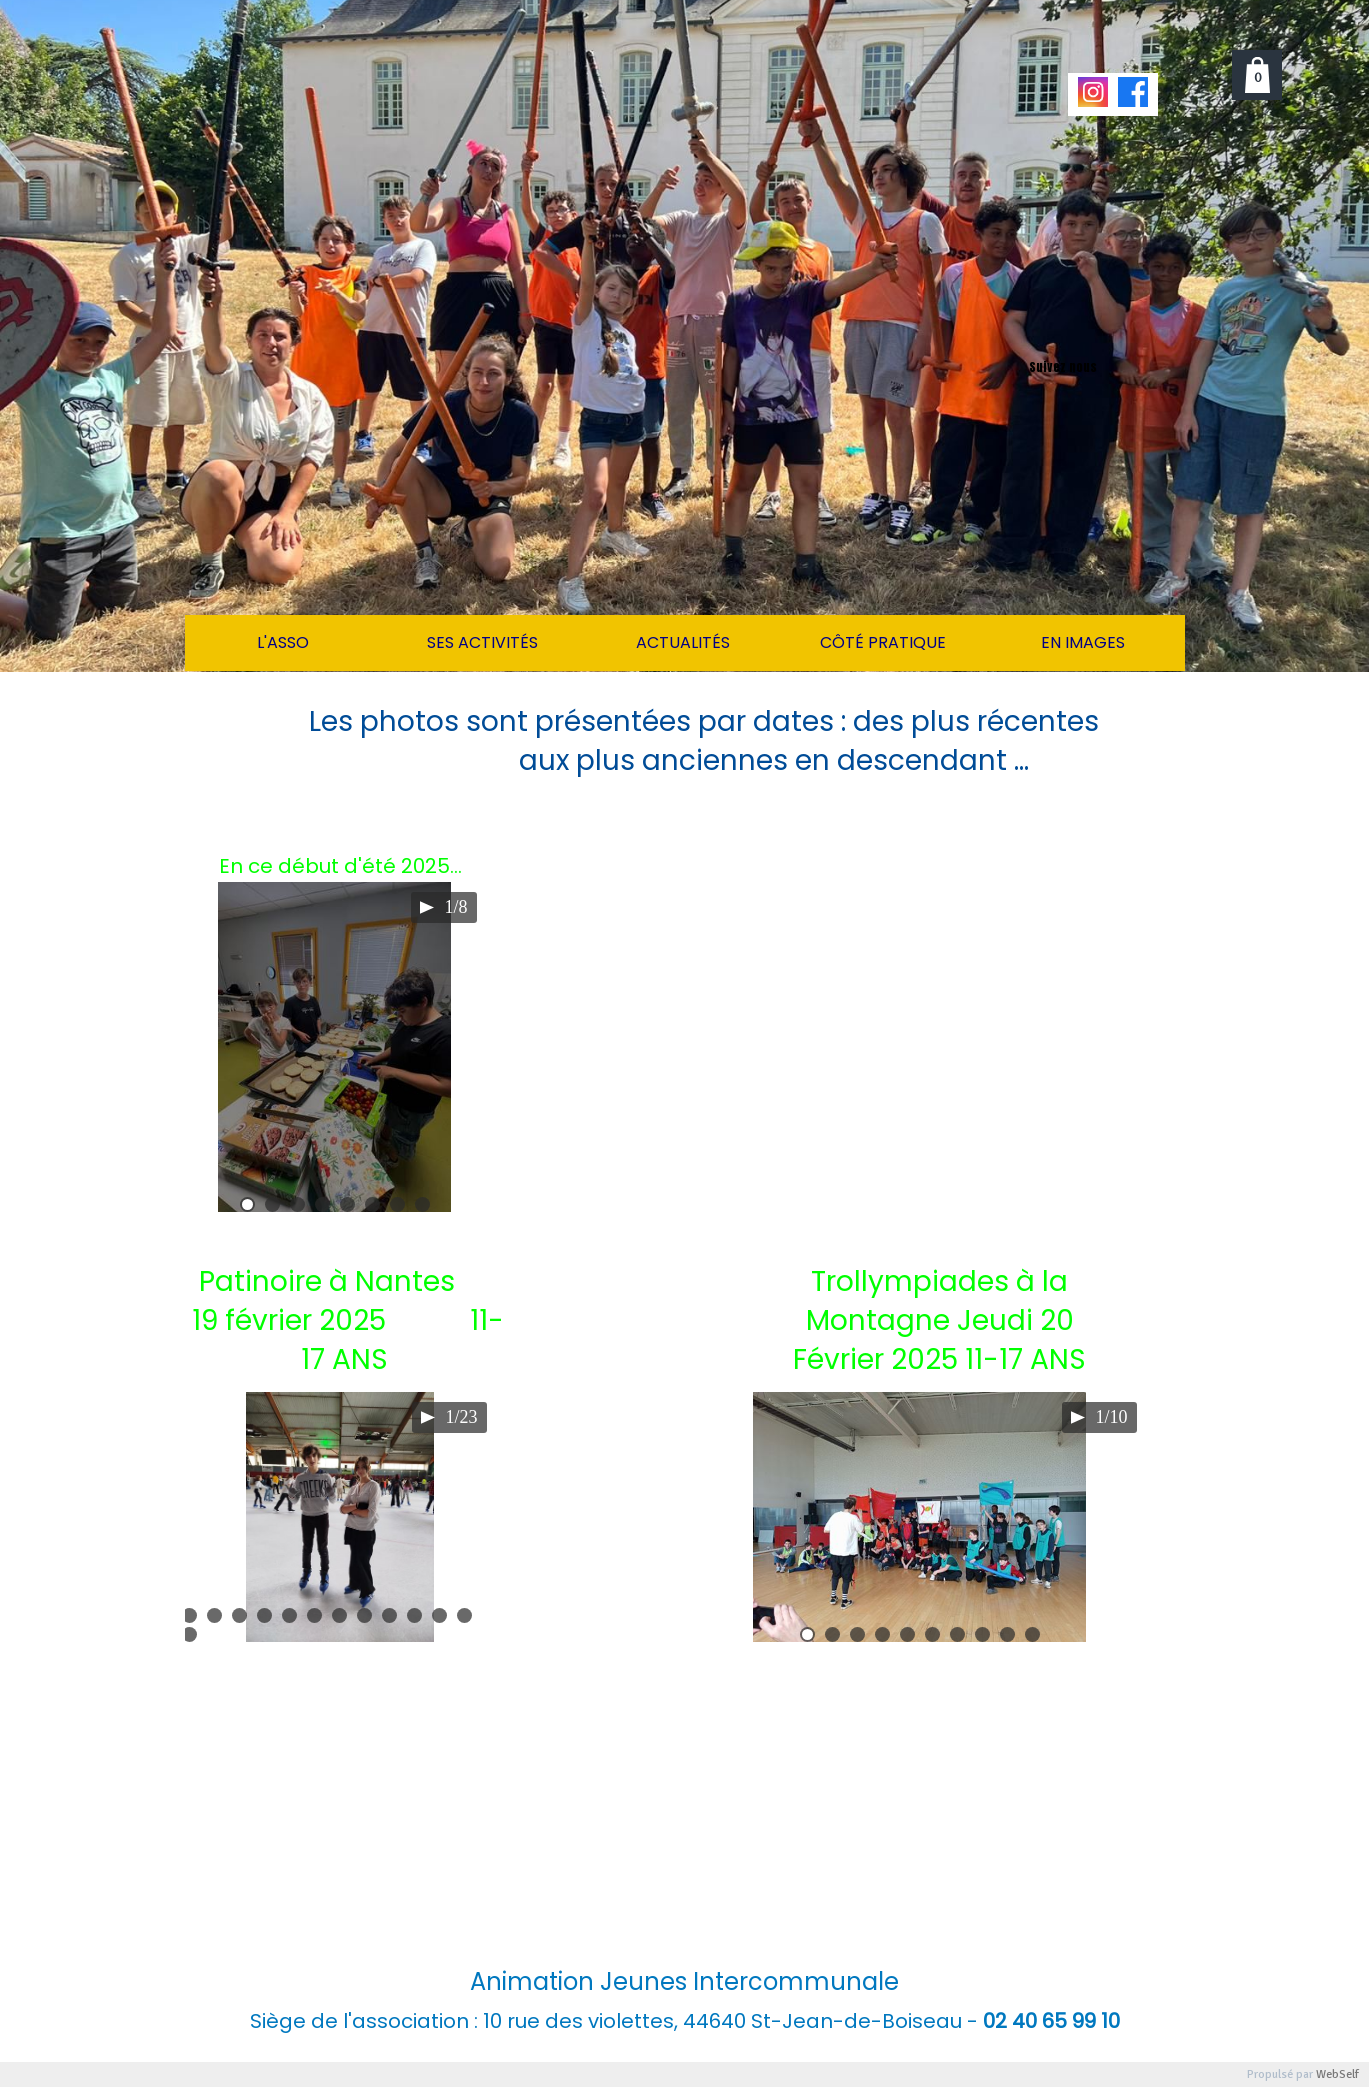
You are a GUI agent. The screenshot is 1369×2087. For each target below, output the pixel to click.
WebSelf (1337, 2074)
